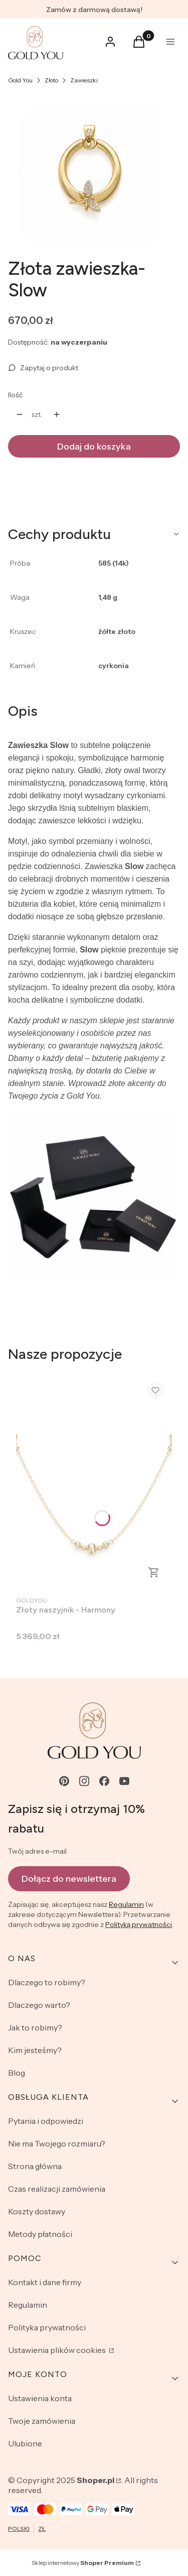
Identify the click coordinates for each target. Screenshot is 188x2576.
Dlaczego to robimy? (46, 1982)
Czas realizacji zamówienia (56, 2189)
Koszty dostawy (36, 2211)
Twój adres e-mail (37, 1851)
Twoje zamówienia (41, 2421)
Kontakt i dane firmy (44, 2282)
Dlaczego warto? (39, 2005)
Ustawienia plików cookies (57, 2350)
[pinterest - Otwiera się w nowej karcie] (64, 1781)
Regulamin (126, 1904)
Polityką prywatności (138, 1924)
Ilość (15, 394)
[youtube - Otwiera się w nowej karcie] (124, 1781)
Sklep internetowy (83, 2562)
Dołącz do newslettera (69, 1878)
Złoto (51, 80)
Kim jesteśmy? (35, 2050)
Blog (16, 2073)
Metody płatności (40, 2234)
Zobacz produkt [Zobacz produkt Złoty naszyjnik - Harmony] (154, 1572)
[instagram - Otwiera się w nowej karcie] (84, 1781)
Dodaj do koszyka (94, 446)
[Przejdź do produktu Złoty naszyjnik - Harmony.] (94, 1482)
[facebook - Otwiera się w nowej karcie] (104, 1781)
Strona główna (35, 2166)
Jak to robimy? (35, 2027)
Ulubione (25, 2443)
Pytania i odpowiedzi (45, 2121)
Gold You (20, 80)
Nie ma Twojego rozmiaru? (56, 2143)
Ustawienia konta (40, 2398)
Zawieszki (84, 80)
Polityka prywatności (47, 2327)
